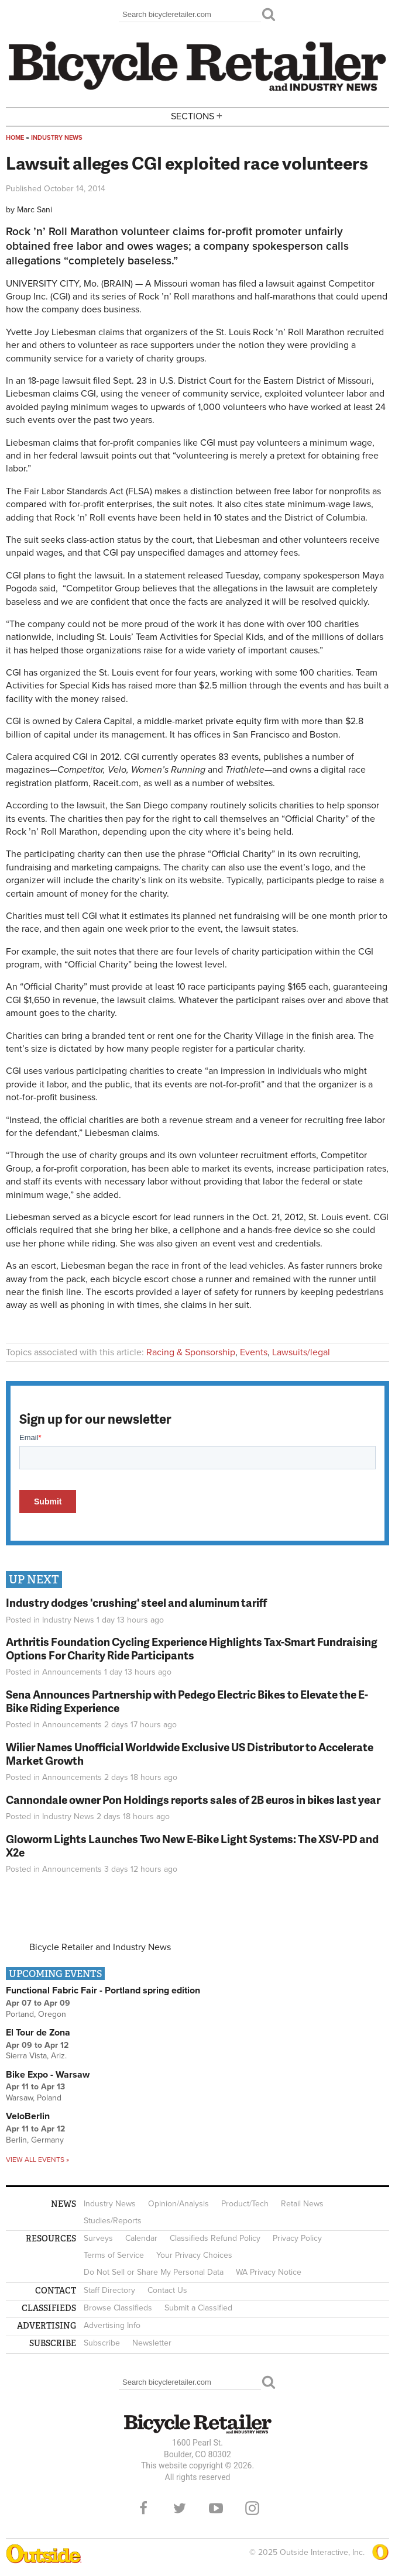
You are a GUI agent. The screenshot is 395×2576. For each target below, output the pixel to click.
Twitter (180, 2508)
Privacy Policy (297, 2238)
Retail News (302, 2204)
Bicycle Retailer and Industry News (100, 1947)
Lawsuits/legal (301, 1352)
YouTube (216, 2508)
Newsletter (151, 2343)
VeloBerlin (28, 2116)
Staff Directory (109, 2290)
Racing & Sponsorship (190, 1352)
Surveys (98, 2238)
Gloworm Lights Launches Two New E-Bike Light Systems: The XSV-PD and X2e (192, 1845)
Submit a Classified (198, 2308)
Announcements (72, 1672)
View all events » (37, 2159)
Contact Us (167, 2290)
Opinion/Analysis (178, 2204)
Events (253, 1352)
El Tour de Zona (38, 2032)
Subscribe (102, 2343)
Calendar (141, 2238)
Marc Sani (34, 210)
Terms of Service (114, 2255)
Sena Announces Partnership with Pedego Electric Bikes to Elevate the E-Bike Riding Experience (187, 1701)
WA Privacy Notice (268, 2272)
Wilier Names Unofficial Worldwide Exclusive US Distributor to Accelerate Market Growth (189, 1753)
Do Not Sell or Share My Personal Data (154, 2272)
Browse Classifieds (118, 2308)
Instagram (252, 2508)
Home (15, 138)
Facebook (143, 2508)
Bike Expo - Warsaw (48, 2075)
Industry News (57, 138)
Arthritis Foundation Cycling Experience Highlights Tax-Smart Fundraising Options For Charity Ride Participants (191, 1648)
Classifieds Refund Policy (215, 2238)
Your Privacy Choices (194, 2255)
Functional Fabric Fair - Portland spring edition (103, 1990)
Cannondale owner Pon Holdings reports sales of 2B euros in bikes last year (193, 1799)
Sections (198, 116)
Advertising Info (112, 2325)
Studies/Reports (113, 2221)
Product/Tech (245, 2204)
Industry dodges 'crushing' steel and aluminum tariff (136, 1602)
